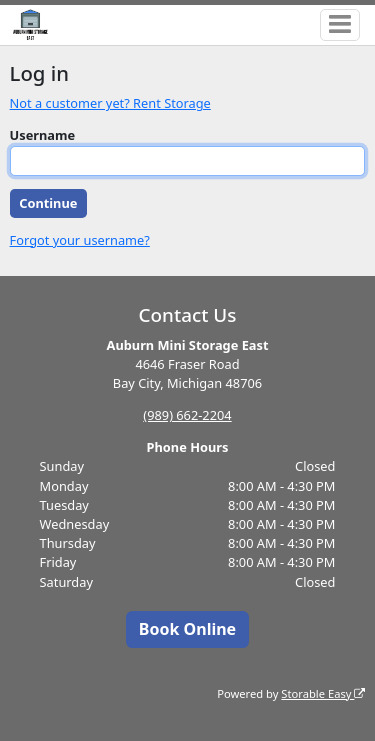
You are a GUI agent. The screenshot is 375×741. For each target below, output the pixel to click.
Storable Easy (323, 693)
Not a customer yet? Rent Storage (110, 103)
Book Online (187, 629)
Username (43, 135)
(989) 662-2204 (187, 415)
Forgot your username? (80, 240)
